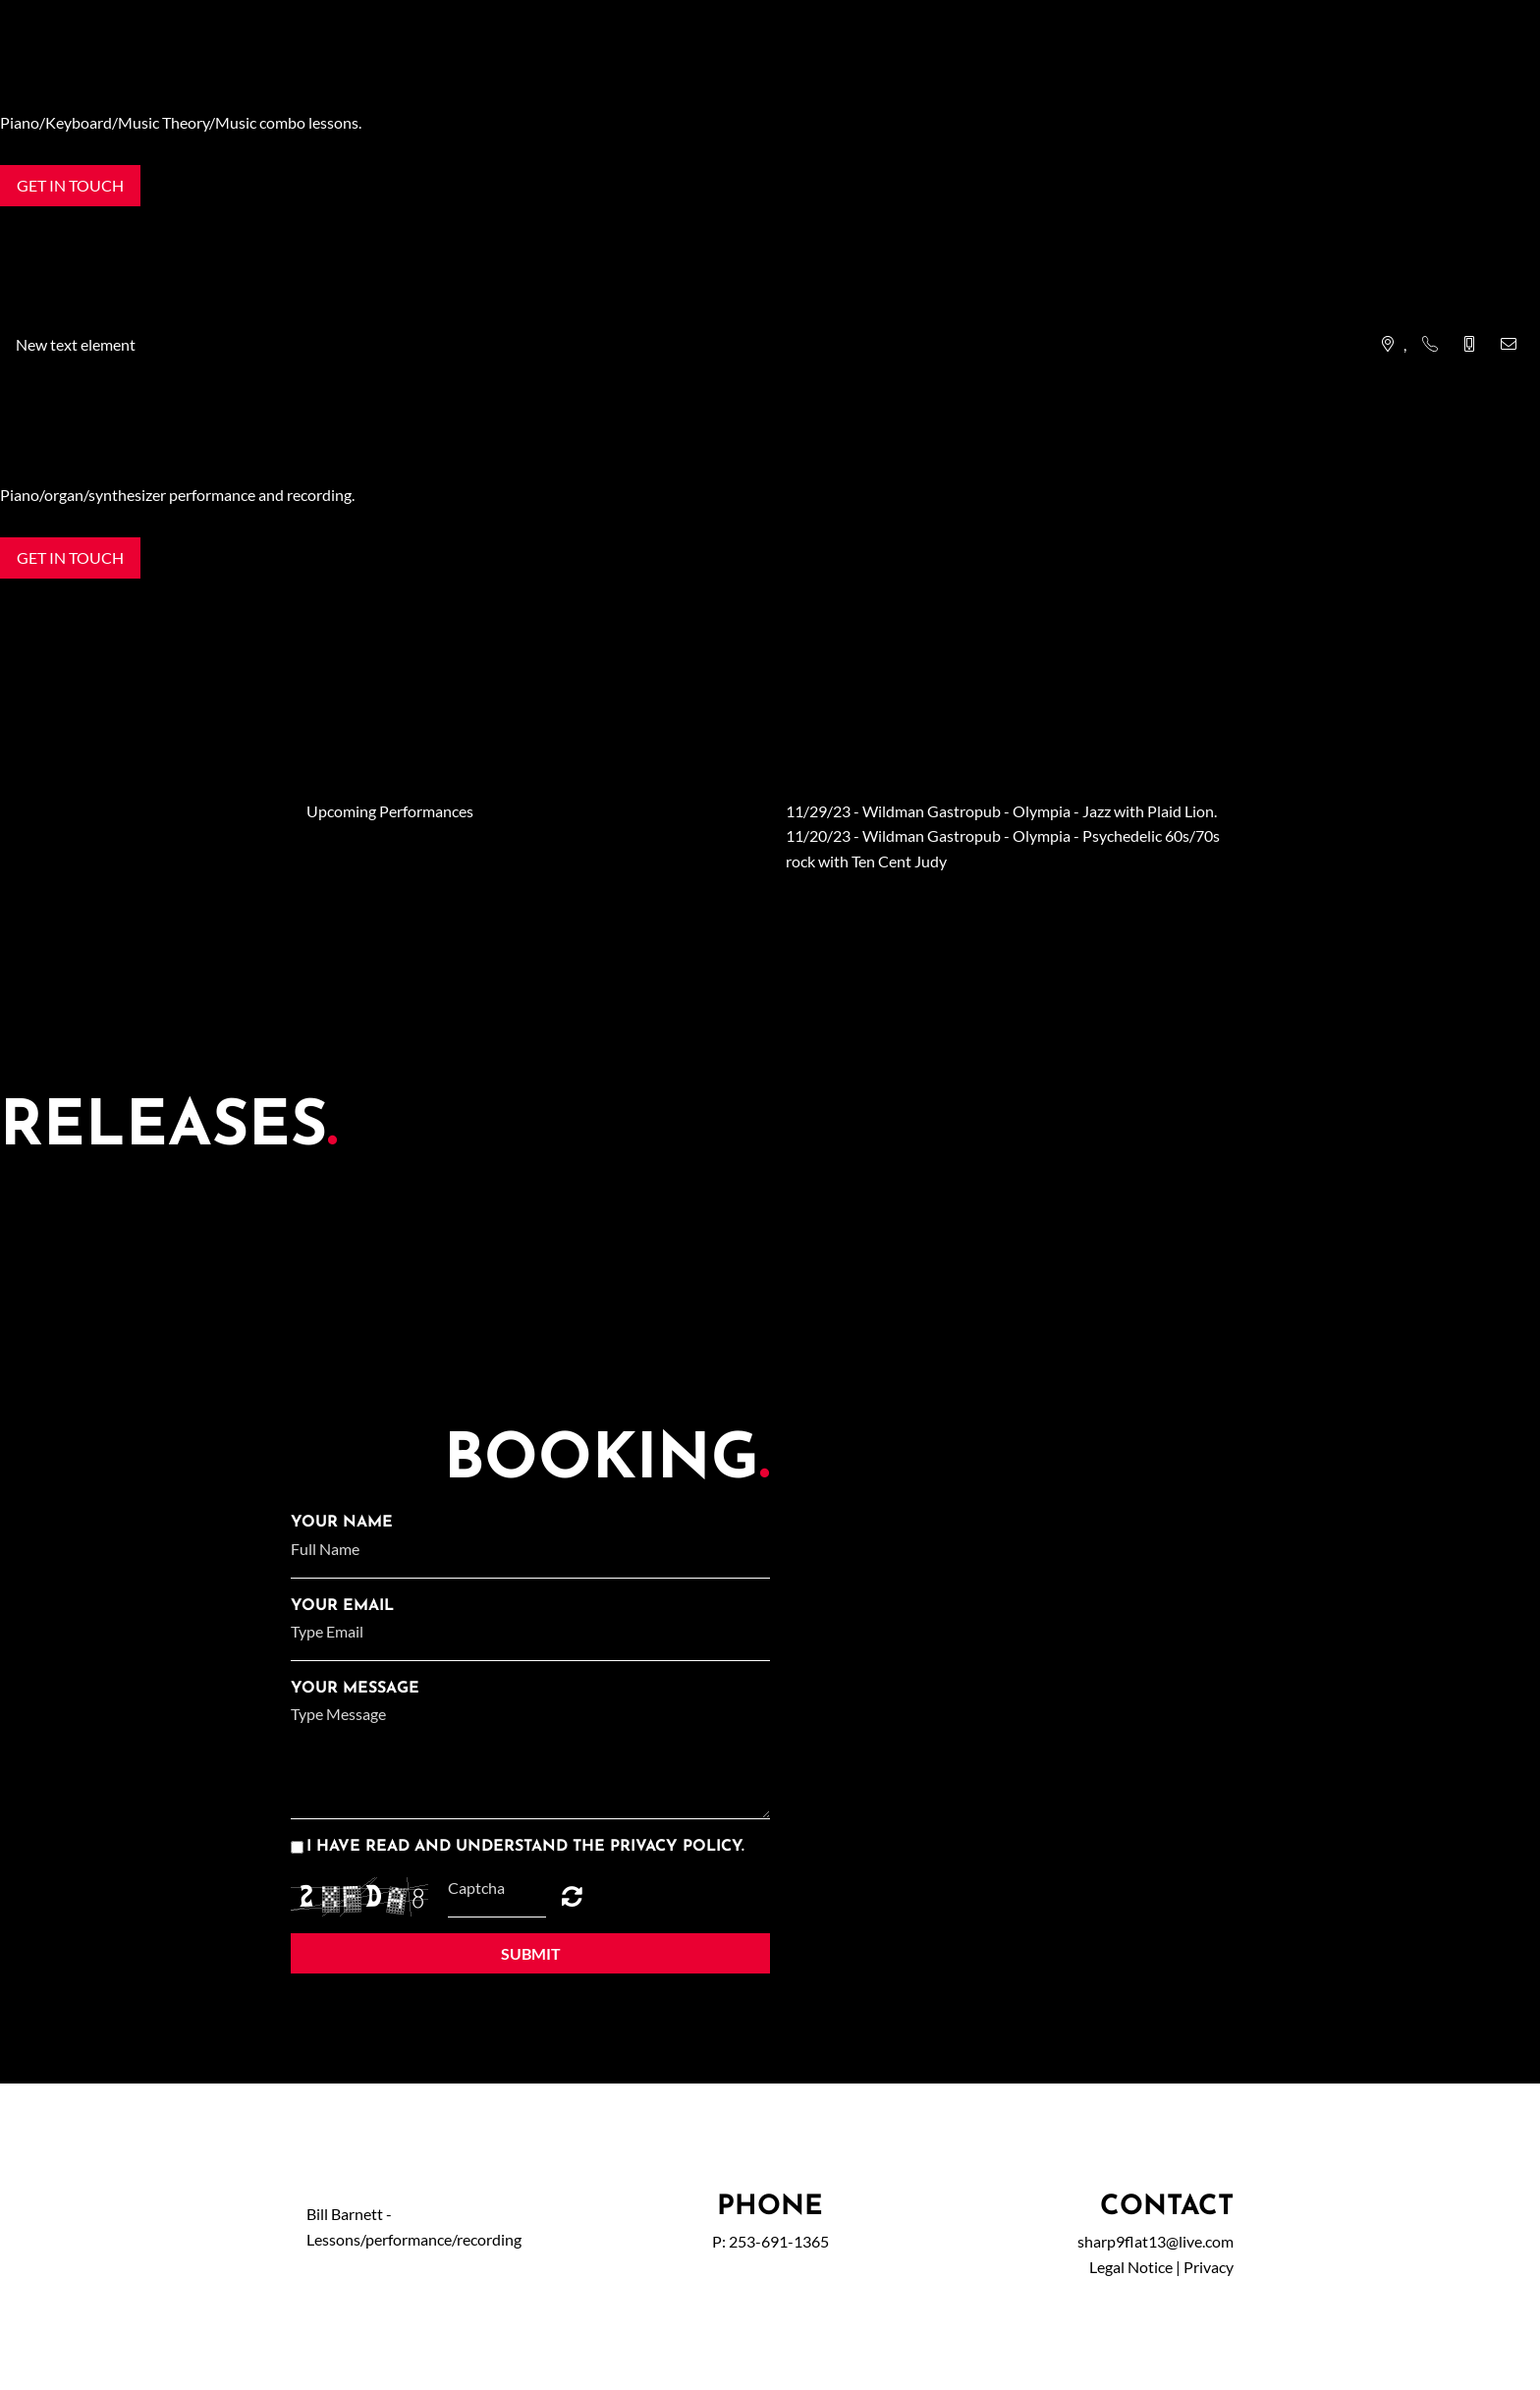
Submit (531, 1953)
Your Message (355, 1688)
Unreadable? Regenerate (572, 1896)
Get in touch (70, 185)
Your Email (342, 1606)
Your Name (342, 1522)
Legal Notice (1131, 2266)
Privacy (1208, 2266)
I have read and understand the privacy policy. (525, 1847)
